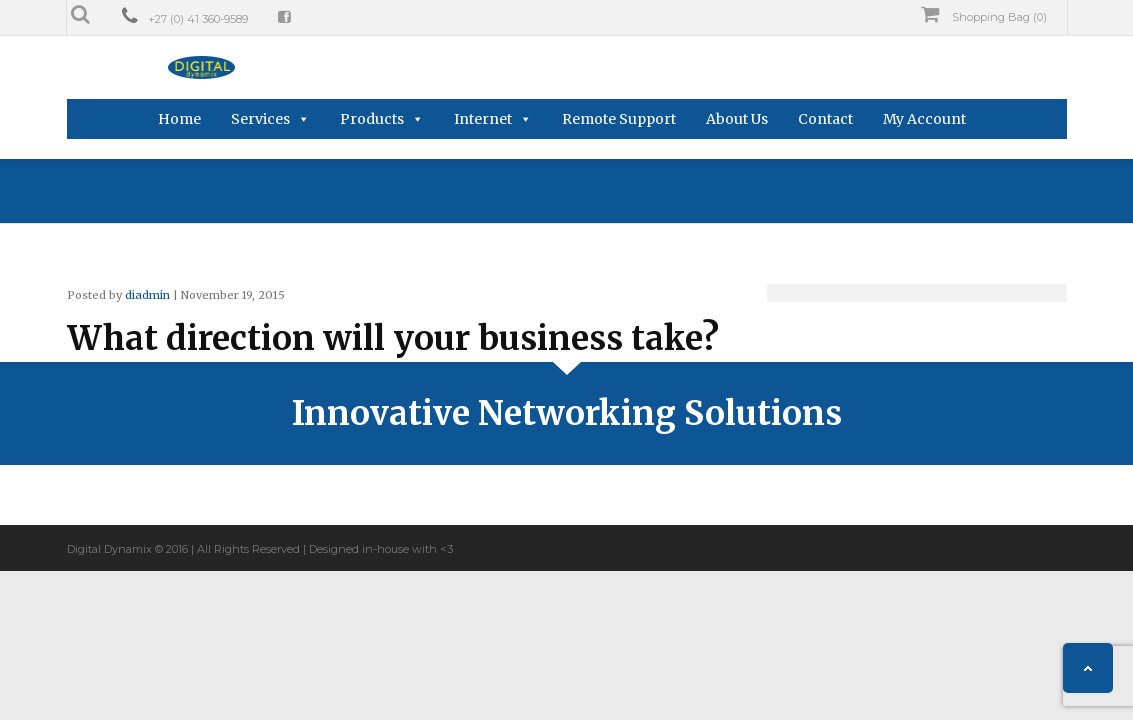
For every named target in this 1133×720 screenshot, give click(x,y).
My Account (924, 119)
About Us (737, 119)
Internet (483, 119)
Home (179, 119)
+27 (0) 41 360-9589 (198, 19)
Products (372, 119)
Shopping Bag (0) (984, 15)
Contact (825, 119)
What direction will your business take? (393, 338)
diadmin (147, 295)
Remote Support (619, 119)
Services (260, 119)
